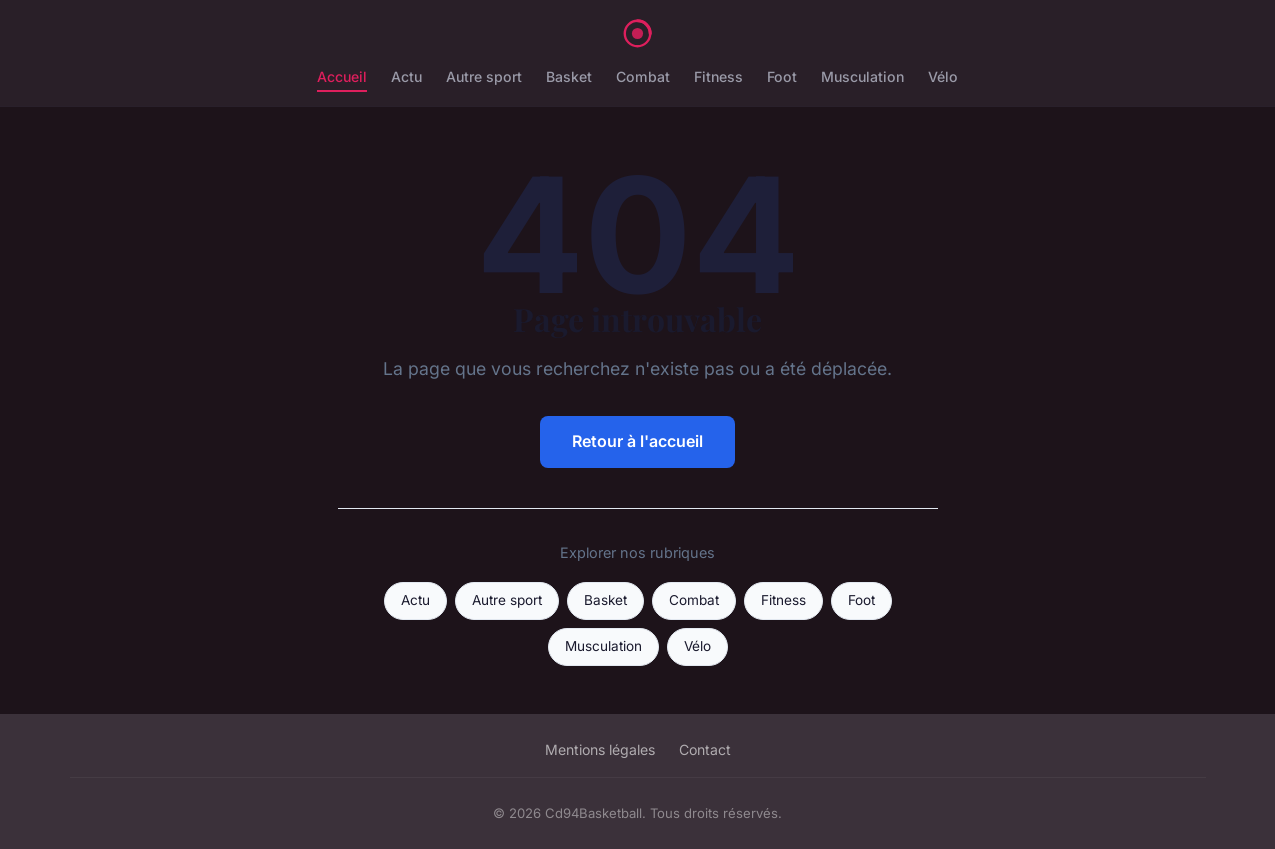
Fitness (718, 76)
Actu (406, 76)
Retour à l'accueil (637, 441)
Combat (643, 76)
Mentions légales (600, 749)
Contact (705, 749)
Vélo (943, 76)
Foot (782, 76)
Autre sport (484, 76)
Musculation (862, 76)
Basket (569, 76)
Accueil (342, 76)
